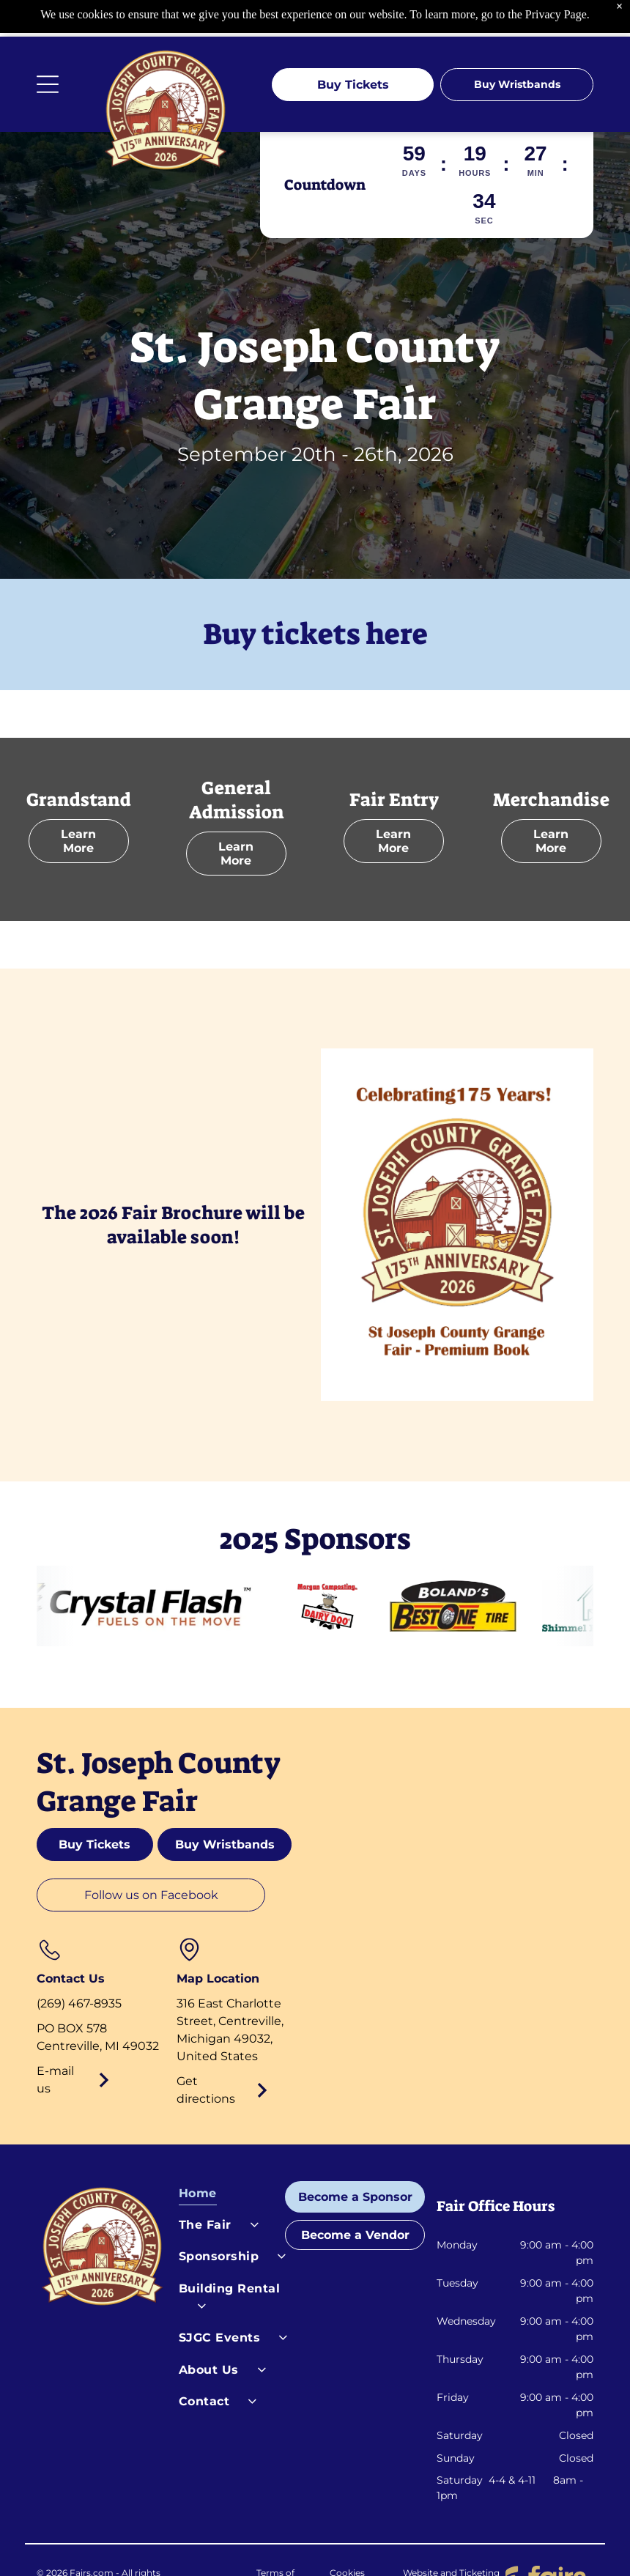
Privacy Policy (205, 2542)
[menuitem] (234, 2160)
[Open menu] (48, 48)
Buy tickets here (315, 598)
